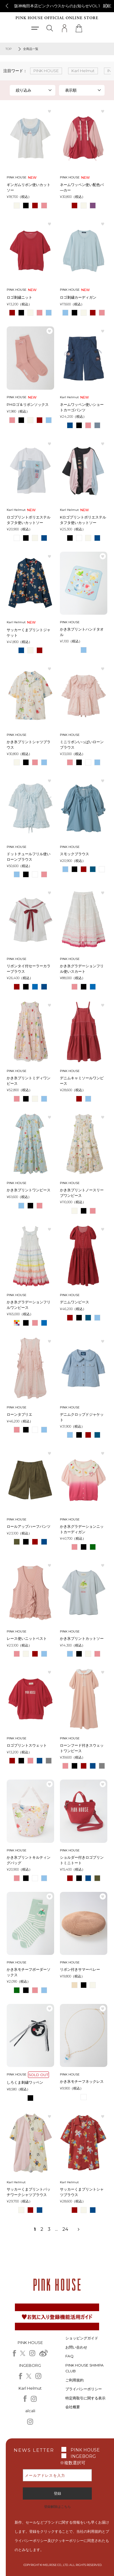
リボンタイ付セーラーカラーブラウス (28, 969)
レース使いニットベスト (27, 1638)
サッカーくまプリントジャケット (28, 632)
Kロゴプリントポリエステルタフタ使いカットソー (83, 520)
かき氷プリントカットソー (82, 1638)
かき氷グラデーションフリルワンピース (28, 1305)
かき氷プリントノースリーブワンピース (82, 1193)
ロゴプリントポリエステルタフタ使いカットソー (28, 520)
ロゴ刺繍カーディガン (78, 297)
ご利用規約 (74, 2380)
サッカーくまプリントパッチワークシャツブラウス (28, 2192)
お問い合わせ (76, 2347)
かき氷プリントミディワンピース (28, 1081)
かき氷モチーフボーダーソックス (28, 1972)
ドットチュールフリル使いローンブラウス (28, 857)
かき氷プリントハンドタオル (82, 632)
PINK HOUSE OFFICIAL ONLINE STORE (57, 18)
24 (65, 2229)
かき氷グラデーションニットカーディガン (82, 1529)
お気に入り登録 (50, 111)
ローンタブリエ (19, 1414)
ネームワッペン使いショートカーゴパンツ (82, 407)
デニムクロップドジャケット (82, 1417)
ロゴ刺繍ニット (19, 297)
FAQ (69, 2356)
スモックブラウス (74, 854)
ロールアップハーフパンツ (28, 1526)
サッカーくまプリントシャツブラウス (82, 2192)
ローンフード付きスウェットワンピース (82, 1748)
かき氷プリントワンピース (28, 1190)
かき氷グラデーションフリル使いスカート (82, 969)
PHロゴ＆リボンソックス (28, 404)
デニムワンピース (74, 1302)
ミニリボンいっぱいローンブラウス (82, 745)
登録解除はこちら (57, 2506)
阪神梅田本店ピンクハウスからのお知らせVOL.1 (57, 5)
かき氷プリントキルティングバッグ (28, 1860)
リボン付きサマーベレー (80, 1969)
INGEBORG (83, 2456)
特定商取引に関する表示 (85, 2398)
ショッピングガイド (81, 2338)
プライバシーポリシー (83, 2389)
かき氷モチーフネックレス (82, 2081)
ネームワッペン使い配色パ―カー (82, 187)
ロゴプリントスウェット (27, 1745)
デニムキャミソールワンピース (82, 1081)
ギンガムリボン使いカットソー (28, 187)
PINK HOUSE (85, 2450)
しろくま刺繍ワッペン (25, 2082)
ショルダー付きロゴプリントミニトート (82, 1860)
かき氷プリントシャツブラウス (28, 745)
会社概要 (72, 2407)
